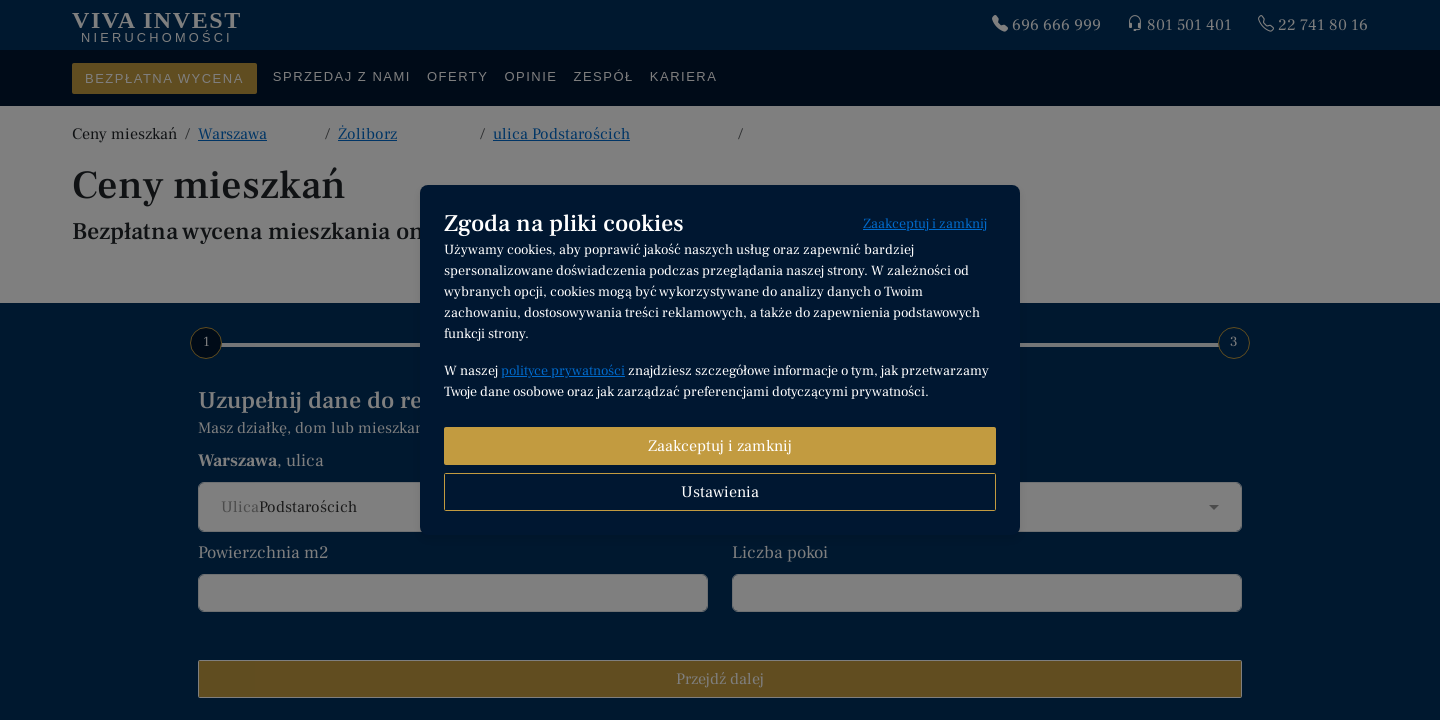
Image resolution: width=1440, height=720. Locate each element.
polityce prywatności (563, 371)
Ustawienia (720, 492)
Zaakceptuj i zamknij (925, 224)
